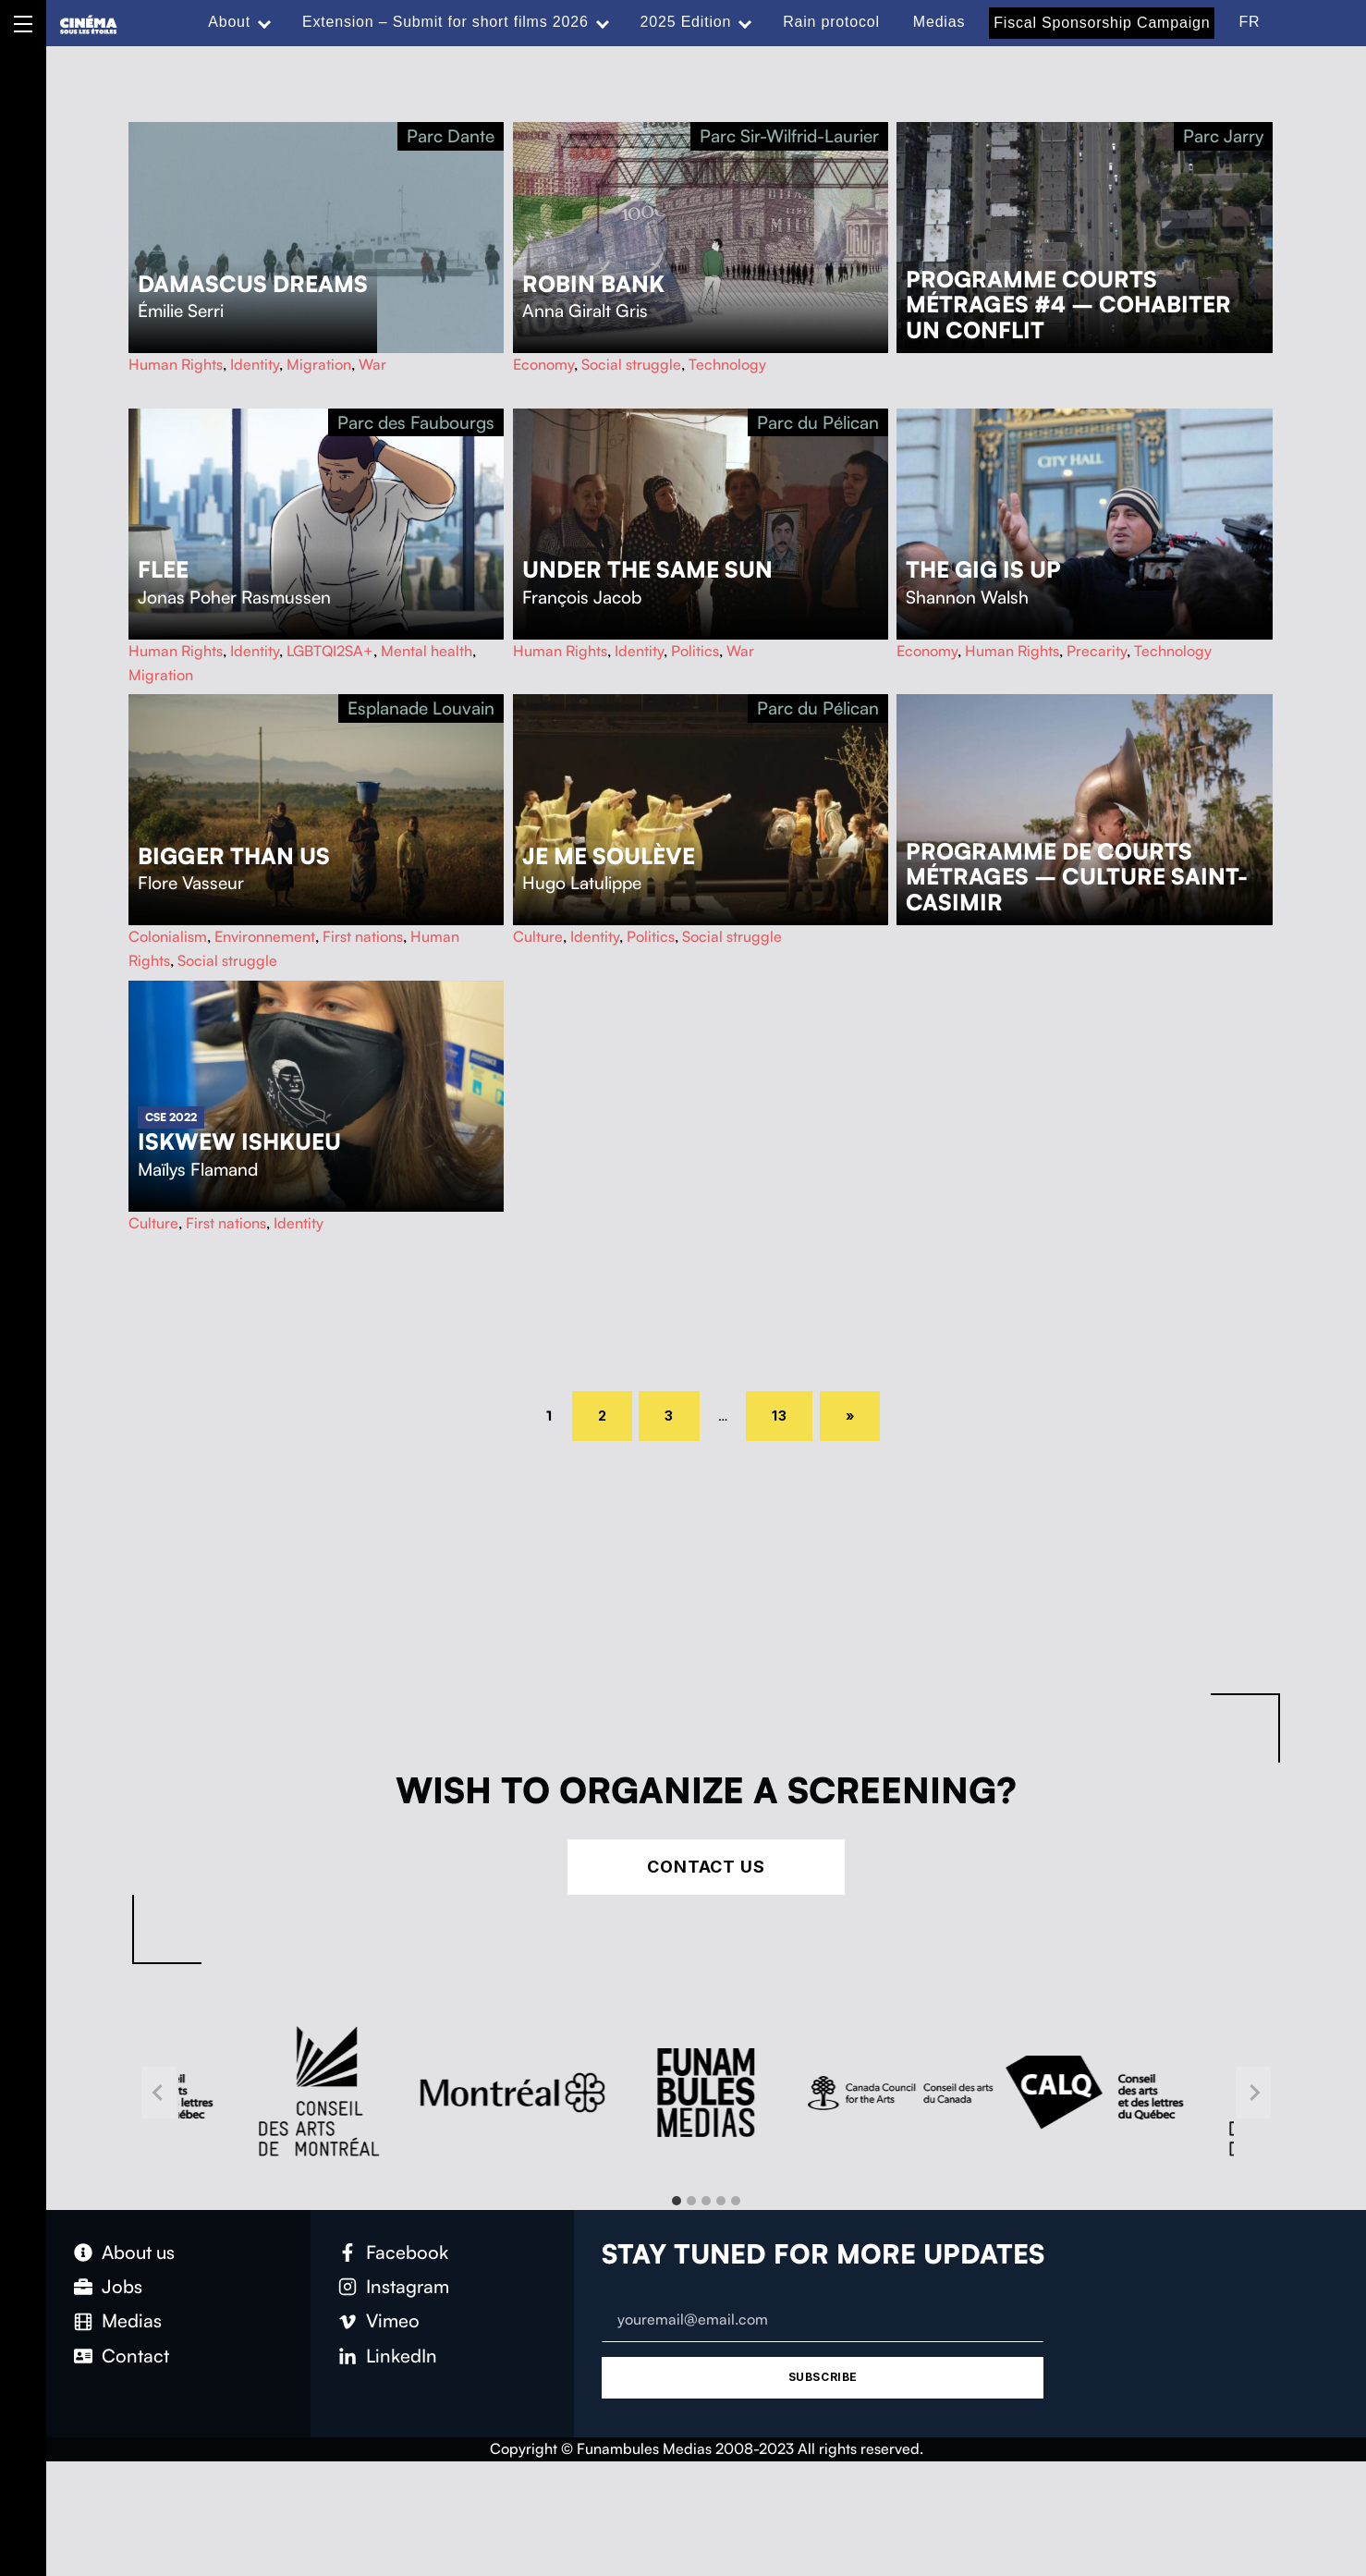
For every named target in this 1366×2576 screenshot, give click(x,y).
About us (138, 2252)
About (229, 22)
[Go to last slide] (159, 2092)
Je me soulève (608, 856)
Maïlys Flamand (198, 1169)
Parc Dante (450, 136)
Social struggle (631, 364)
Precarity (1097, 650)
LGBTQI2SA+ (330, 650)
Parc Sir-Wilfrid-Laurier (789, 136)
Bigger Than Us (234, 856)
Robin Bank (593, 284)
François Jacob (581, 597)
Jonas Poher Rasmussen (234, 597)
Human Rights (175, 364)
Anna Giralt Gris (585, 310)
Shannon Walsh (967, 597)
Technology (727, 364)
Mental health (426, 650)
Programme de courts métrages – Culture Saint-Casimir (1077, 877)
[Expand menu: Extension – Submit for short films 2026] (602, 22)
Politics (695, 650)
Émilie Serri (181, 310)
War (372, 364)
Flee (163, 569)
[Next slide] (1253, 2092)
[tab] (676, 2200)
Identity (254, 364)
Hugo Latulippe (581, 883)
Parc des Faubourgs (415, 422)
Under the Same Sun (647, 569)
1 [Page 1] (556, 1414)
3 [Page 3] (682, 1412)
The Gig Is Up (983, 569)
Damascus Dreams (253, 284)
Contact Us (706, 1866)
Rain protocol (831, 22)
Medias (939, 22)
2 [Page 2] (615, 1412)
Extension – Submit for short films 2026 (445, 22)
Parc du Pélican (818, 422)
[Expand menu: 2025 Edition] (744, 22)
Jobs (122, 2286)
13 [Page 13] (790, 1412)
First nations (363, 936)
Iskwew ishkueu (239, 1141)
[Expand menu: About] (264, 22)
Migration (319, 364)
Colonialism (167, 936)
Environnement (264, 936)
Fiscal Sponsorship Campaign (1102, 23)
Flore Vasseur (191, 883)
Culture (538, 936)
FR (1249, 22)
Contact (135, 2355)
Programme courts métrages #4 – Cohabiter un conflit (1068, 305)
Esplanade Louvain (421, 708)
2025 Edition (686, 22)
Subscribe (823, 2377)
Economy (543, 364)
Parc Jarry (1223, 136)
